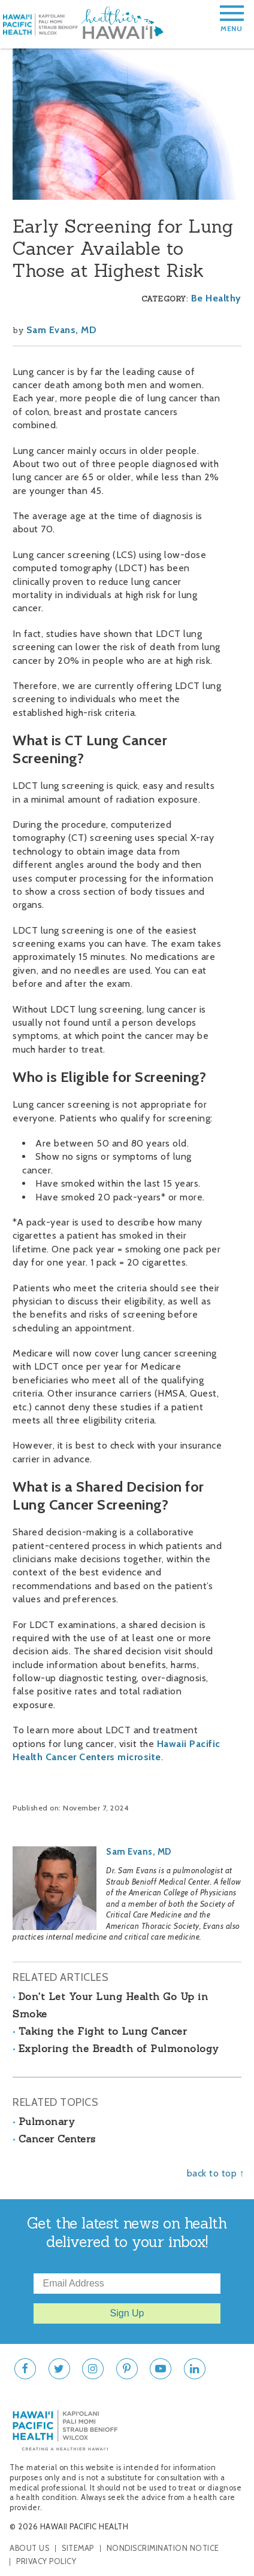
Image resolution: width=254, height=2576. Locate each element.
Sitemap (78, 2548)
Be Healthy (216, 298)
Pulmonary (47, 2121)
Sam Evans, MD (61, 330)
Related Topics (55, 2102)
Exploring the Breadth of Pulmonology (119, 2048)
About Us (29, 2548)
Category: (164, 298)
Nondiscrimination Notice (163, 2548)
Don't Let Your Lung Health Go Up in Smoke (110, 2005)
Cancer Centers (57, 2139)
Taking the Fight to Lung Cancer (103, 2031)
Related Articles (60, 1977)
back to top (212, 2173)
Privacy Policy (46, 2561)
